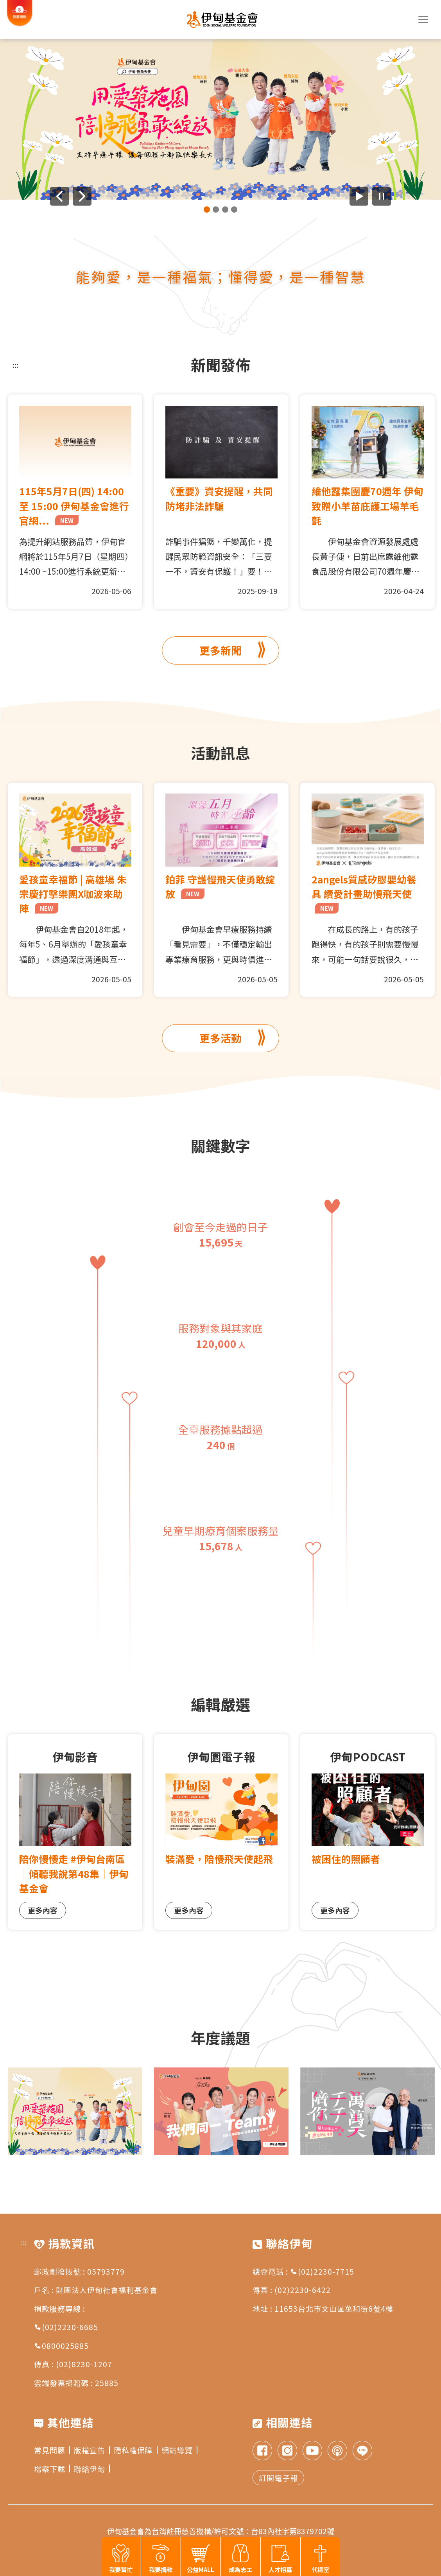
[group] (220, 119)
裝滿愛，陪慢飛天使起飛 (219, 1859)
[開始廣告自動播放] (359, 196)
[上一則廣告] (59, 196)
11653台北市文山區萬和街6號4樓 (333, 2308)
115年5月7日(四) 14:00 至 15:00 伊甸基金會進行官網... (74, 505)
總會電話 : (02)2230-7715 (303, 2271)
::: (15, 365)
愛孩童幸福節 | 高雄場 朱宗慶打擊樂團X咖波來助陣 (73, 893)
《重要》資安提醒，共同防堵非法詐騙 (219, 498)
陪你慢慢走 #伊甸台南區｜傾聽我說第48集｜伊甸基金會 (74, 1873)
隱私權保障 (136, 2450)
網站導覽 (179, 2450)
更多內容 (42, 1910)
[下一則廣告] (82, 196)
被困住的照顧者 (346, 1859)
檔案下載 (52, 2468)
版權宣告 (92, 2450)
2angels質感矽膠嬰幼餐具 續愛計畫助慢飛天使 (364, 893)
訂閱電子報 (278, 2477)
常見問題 (52, 2450)
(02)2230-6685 (66, 2327)
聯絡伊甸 (92, 2468)
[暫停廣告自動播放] (381, 196)
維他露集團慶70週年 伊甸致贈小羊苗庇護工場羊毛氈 (367, 505)
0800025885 (61, 2345)
